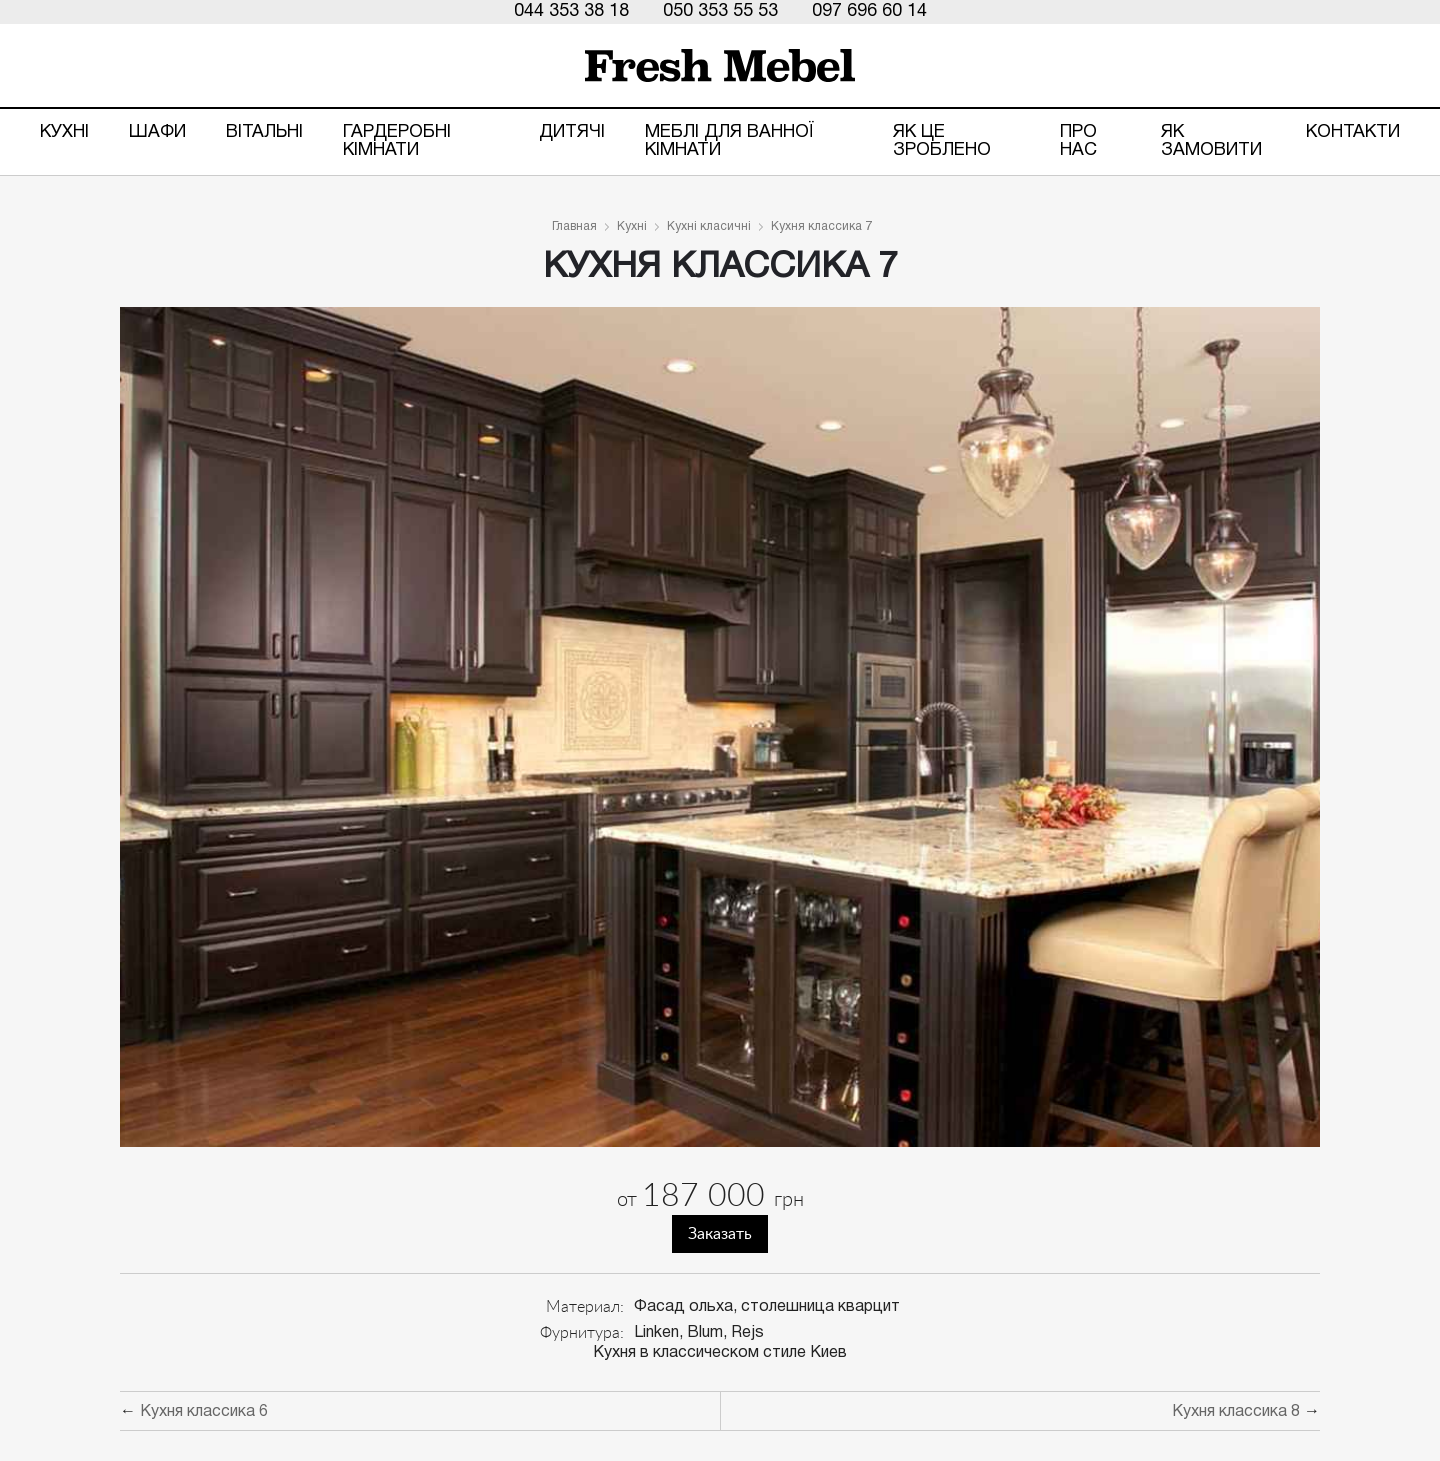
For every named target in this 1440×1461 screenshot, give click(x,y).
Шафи (157, 132)
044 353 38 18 (571, 11)
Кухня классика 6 (204, 1412)
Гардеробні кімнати (397, 141)
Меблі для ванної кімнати (729, 141)
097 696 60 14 (869, 11)
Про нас (1078, 141)
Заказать (720, 1234)
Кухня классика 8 (1236, 1412)
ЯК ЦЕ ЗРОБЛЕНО (942, 141)
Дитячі (572, 132)
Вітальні (264, 132)
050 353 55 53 (720, 11)
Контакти (1353, 132)
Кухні (64, 132)
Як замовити (1211, 141)
